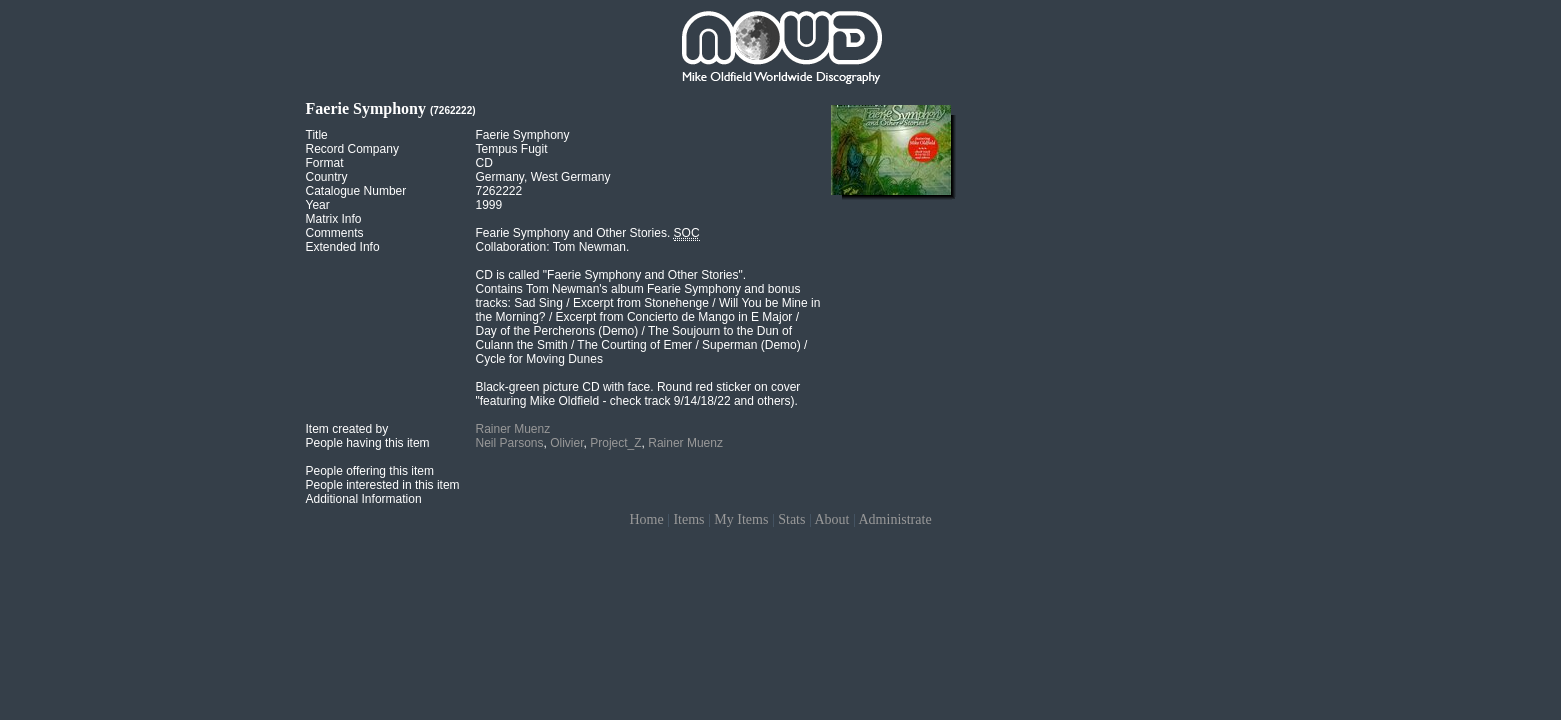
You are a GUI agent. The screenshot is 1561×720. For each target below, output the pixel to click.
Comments (335, 233)
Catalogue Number (356, 191)
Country (327, 177)
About (831, 519)
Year (318, 205)
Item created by (347, 429)
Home (646, 519)
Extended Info (343, 247)
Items (688, 519)
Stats (791, 519)
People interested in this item (383, 485)
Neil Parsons (510, 443)
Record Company (352, 149)
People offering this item (370, 471)
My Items (741, 519)
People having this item (368, 443)
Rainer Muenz (513, 429)
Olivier (566, 443)
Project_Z (615, 443)
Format (325, 163)
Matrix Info (334, 219)
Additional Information (364, 499)
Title (317, 135)
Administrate (895, 519)
